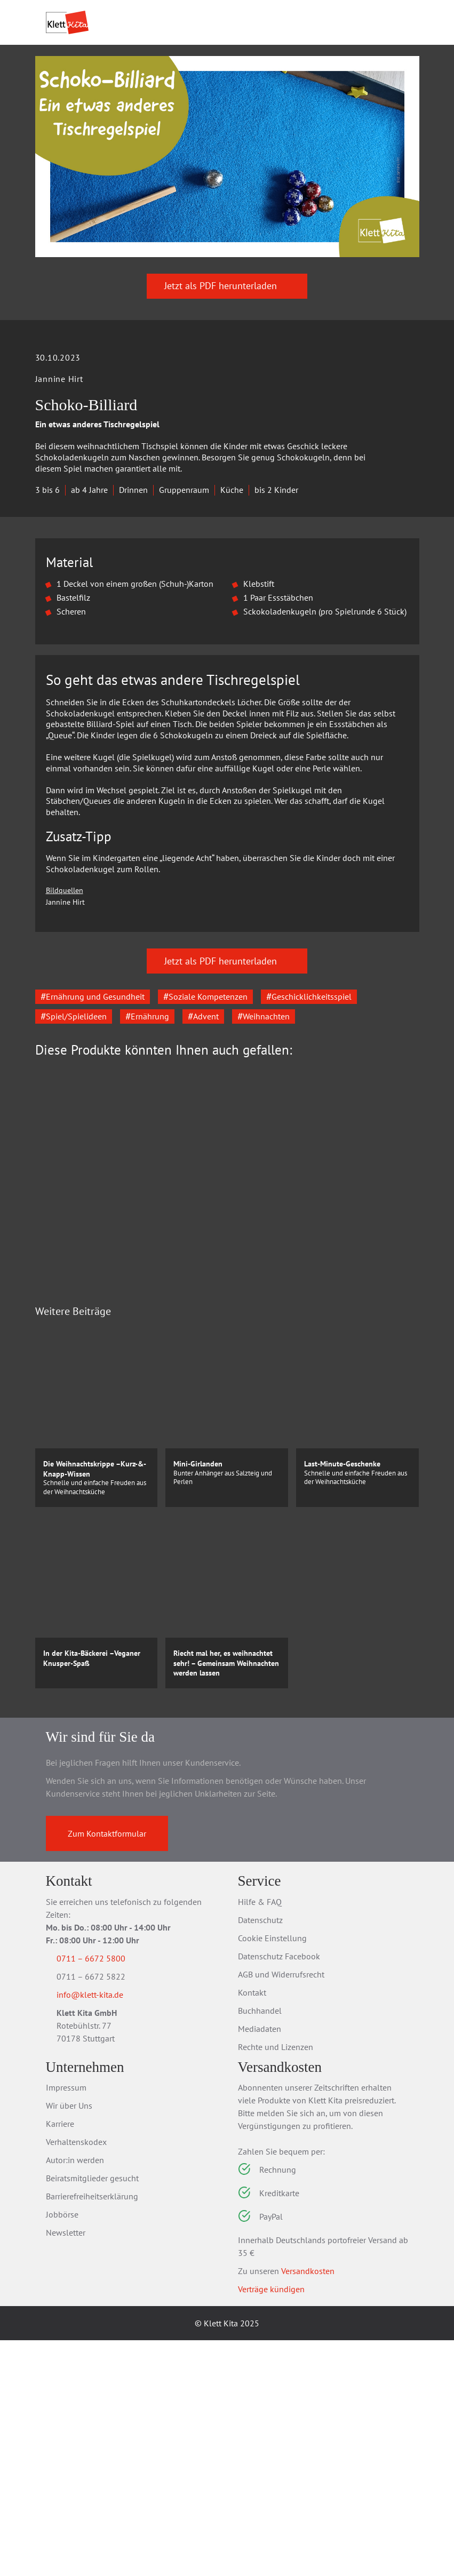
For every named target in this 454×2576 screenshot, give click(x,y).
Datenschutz (260, 2155)
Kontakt (252, 2228)
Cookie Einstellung (272, 2173)
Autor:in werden (75, 2395)
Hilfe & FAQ (260, 2137)
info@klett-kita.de (102, 2232)
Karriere (60, 2359)
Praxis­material (114, 82)
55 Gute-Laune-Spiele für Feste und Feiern (317, 1454)
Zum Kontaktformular (107, 2069)
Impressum (66, 2323)
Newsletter (65, 2468)
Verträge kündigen (271, 2524)
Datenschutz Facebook (279, 2192)
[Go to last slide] (51, 1409)
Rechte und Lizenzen (275, 2282)
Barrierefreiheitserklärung (92, 2432)
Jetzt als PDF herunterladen (227, 352)
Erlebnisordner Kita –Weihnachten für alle (119, 1454)
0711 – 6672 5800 (103, 2194)
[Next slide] (403, 1409)
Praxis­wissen (200, 82)
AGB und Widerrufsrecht (281, 2210)
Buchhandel (260, 2246)
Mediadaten (259, 2264)
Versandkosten (307, 2506)
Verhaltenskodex (76, 2377)
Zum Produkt (115, 1514)
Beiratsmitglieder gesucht (92, 2413)
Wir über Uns (69, 2341)
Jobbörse (62, 2450)
